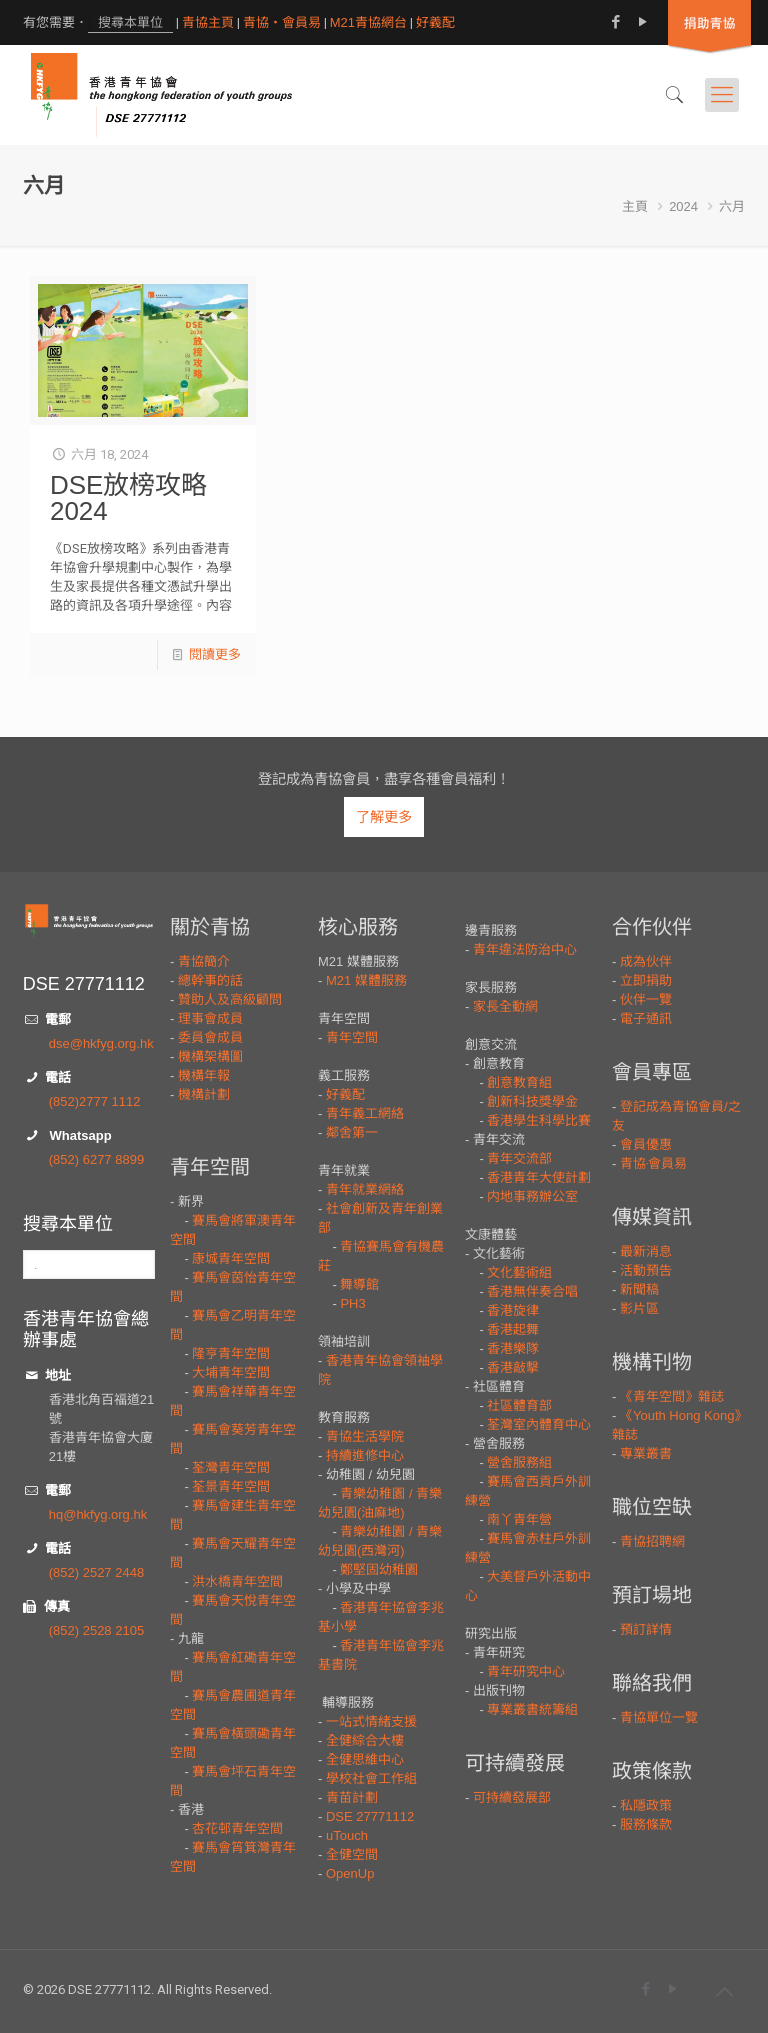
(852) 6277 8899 (96, 1159)
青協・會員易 (282, 22)
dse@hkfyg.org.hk (101, 1043)
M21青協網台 (368, 22)
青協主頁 (208, 22)
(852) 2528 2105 (96, 1630)
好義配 (435, 22)
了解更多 (384, 817)
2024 (683, 206)
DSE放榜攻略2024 (128, 498)
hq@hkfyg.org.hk (98, 1514)
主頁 (635, 206)
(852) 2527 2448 (96, 1572)
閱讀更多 (215, 654)
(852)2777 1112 (95, 1101)
